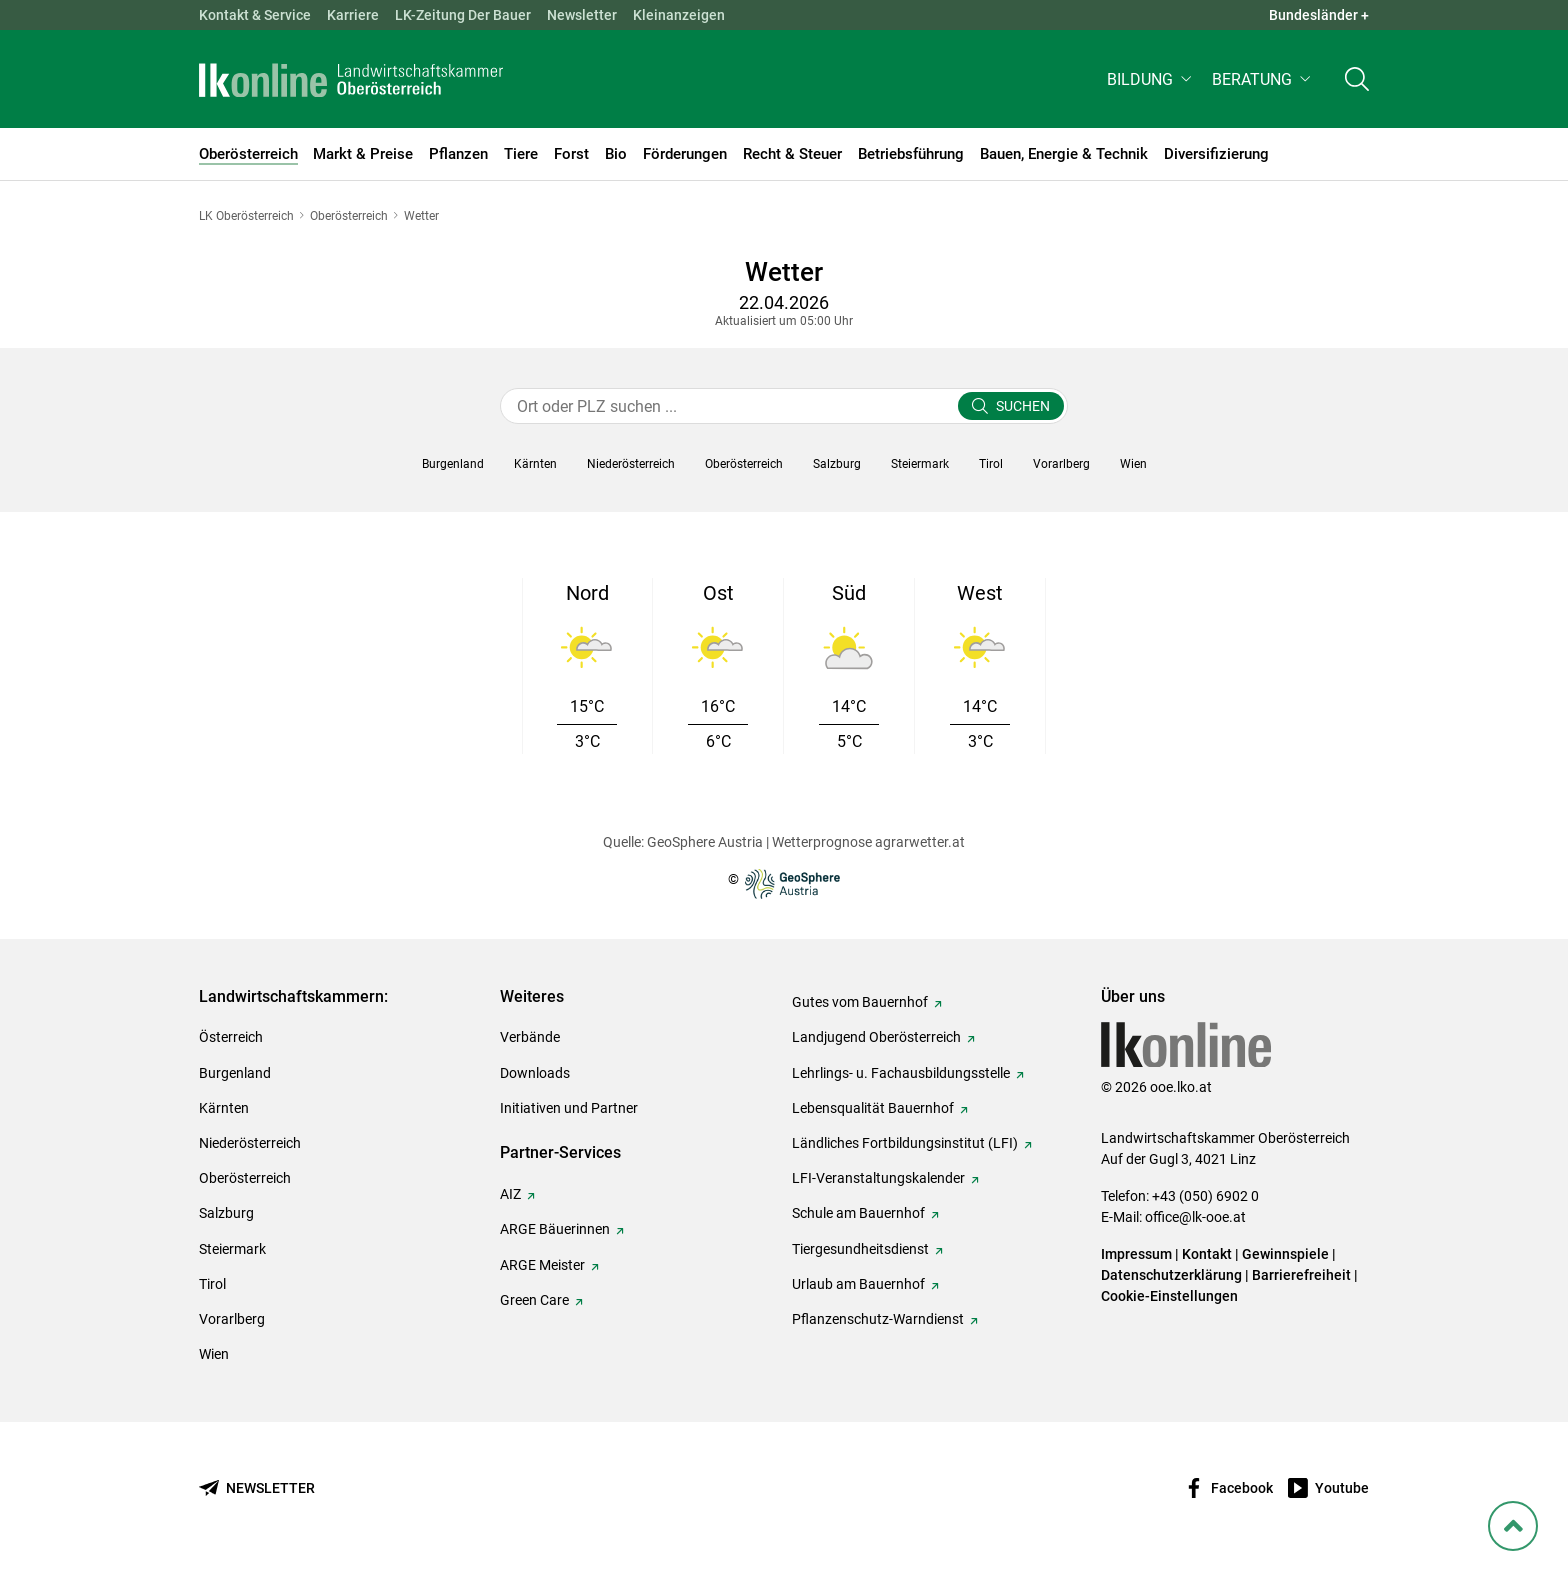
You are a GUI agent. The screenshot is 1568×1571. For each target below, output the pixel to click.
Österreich (231, 1037)
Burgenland (235, 1073)
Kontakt (1207, 1254)
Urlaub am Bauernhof (858, 1284)
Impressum (1136, 1254)
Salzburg (226, 1213)
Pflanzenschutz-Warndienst (878, 1319)
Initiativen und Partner (569, 1108)
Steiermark (232, 1249)
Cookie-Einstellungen (1169, 1296)
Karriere (353, 15)
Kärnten (224, 1108)
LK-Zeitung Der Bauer (463, 15)
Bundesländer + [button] (1319, 15)
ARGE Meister (542, 1265)
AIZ (510, 1194)
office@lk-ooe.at (1195, 1217)
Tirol (212, 1284)
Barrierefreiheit (1301, 1275)
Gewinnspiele (1285, 1254)
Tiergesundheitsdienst (860, 1249)
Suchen (1023, 406)
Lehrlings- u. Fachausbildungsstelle (901, 1073)
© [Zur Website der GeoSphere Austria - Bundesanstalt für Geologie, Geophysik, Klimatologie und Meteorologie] (784, 884)
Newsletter (582, 15)
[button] (1151, 86)
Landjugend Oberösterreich (876, 1037)
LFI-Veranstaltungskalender (878, 1178)
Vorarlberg (232, 1319)
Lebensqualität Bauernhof (873, 1108)
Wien (214, 1354)
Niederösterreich (250, 1143)
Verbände (530, 1037)
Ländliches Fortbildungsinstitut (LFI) (905, 1143)
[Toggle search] (1357, 86)
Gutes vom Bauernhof (860, 1002)
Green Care (534, 1300)
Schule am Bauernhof (858, 1213)
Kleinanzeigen (679, 15)
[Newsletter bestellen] (257, 1488)
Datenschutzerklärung (1171, 1275)
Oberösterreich (245, 1178)
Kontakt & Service (255, 15)
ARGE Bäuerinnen (555, 1229)
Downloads (535, 1073)
